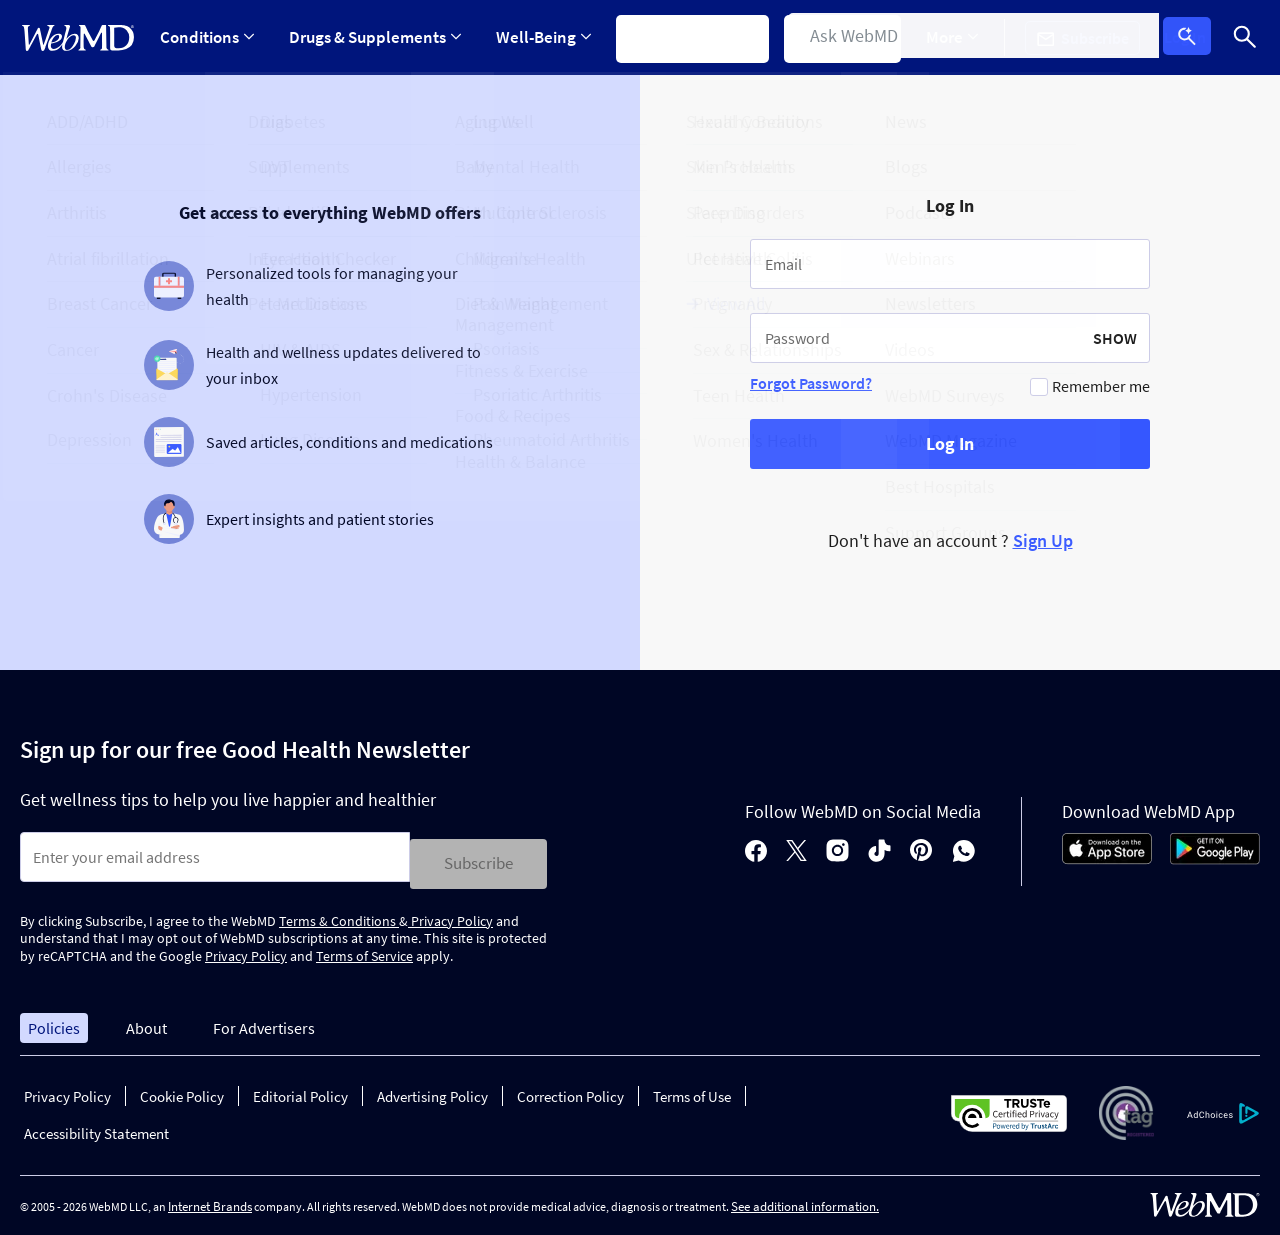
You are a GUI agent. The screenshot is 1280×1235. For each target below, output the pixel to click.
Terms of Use (692, 1090)
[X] (796, 848)
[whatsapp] (964, 848)
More (967, 37)
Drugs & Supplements (378, 37)
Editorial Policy (300, 1090)
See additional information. (805, 1200)
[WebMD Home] (78, 38)
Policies (54, 1021)
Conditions (207, 37)
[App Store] (1107, 855)
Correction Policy (570, 1090)
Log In (1192, 38)
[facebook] (756, 848)
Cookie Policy (182, 1090)
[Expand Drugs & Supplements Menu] (378, 37)
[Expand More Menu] (967, 37)
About (146, 1021)
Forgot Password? (811, 383)
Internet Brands (210, 1200)
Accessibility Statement (96, 1127)
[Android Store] (1215, 855)
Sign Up (1043, 540)
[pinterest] (921, 848)
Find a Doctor (854, 37)
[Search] (1245, 37)
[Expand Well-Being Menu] (549, 37)
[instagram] (837, 848)
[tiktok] (879, 848)
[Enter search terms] (215, 857)
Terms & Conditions (339, 914)
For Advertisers (264, 1021)
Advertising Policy (432, 1090)
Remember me (1101, 386)
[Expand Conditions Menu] (207, 37)
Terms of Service (364, 950)
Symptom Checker (701, 37)
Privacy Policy (450, 914)
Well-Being (549, 37)
